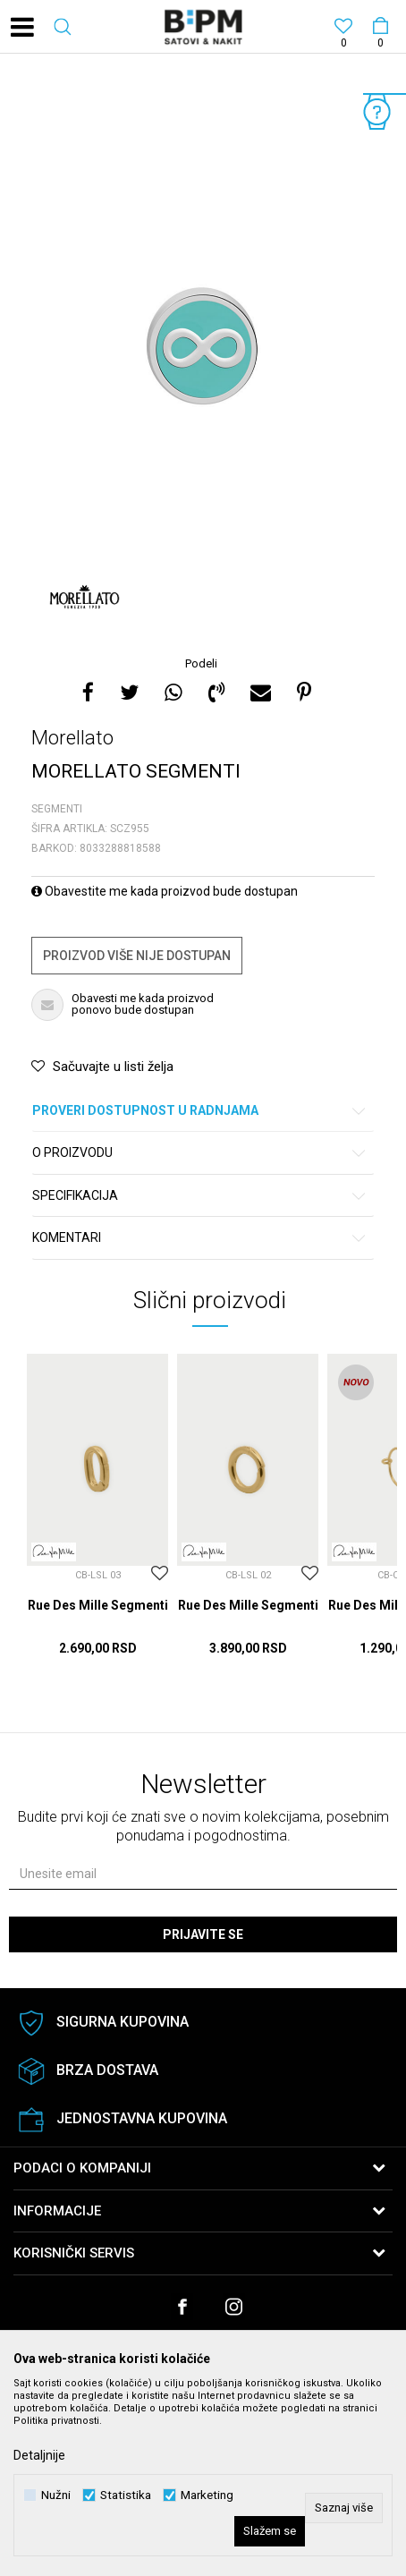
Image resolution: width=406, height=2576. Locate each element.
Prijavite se (203, 1934)
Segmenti (56, 809)
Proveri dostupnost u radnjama (200, 1111)
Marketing (207, 2495)
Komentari (200, 1238)
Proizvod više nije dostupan (137, 955)
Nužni (56, 2495)
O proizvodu (200, 1153)
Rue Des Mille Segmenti (98, 1605)
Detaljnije (39, 2455)
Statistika (125, 2495)
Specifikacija (200, 1196)
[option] (203, 356)
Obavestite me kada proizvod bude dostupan (164, 891)
